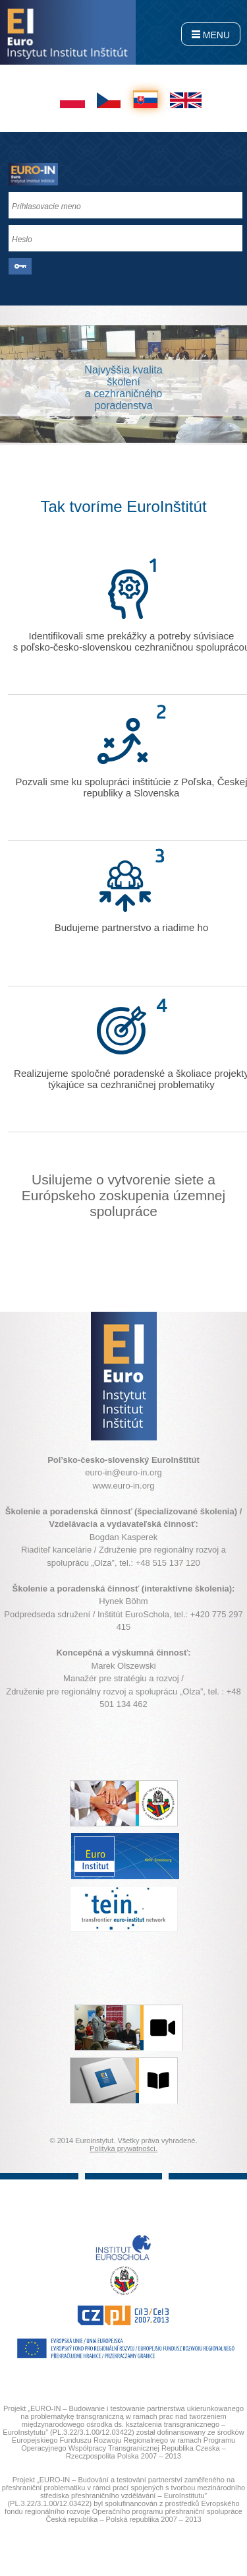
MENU (211, 35)
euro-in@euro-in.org (123, 1472)
